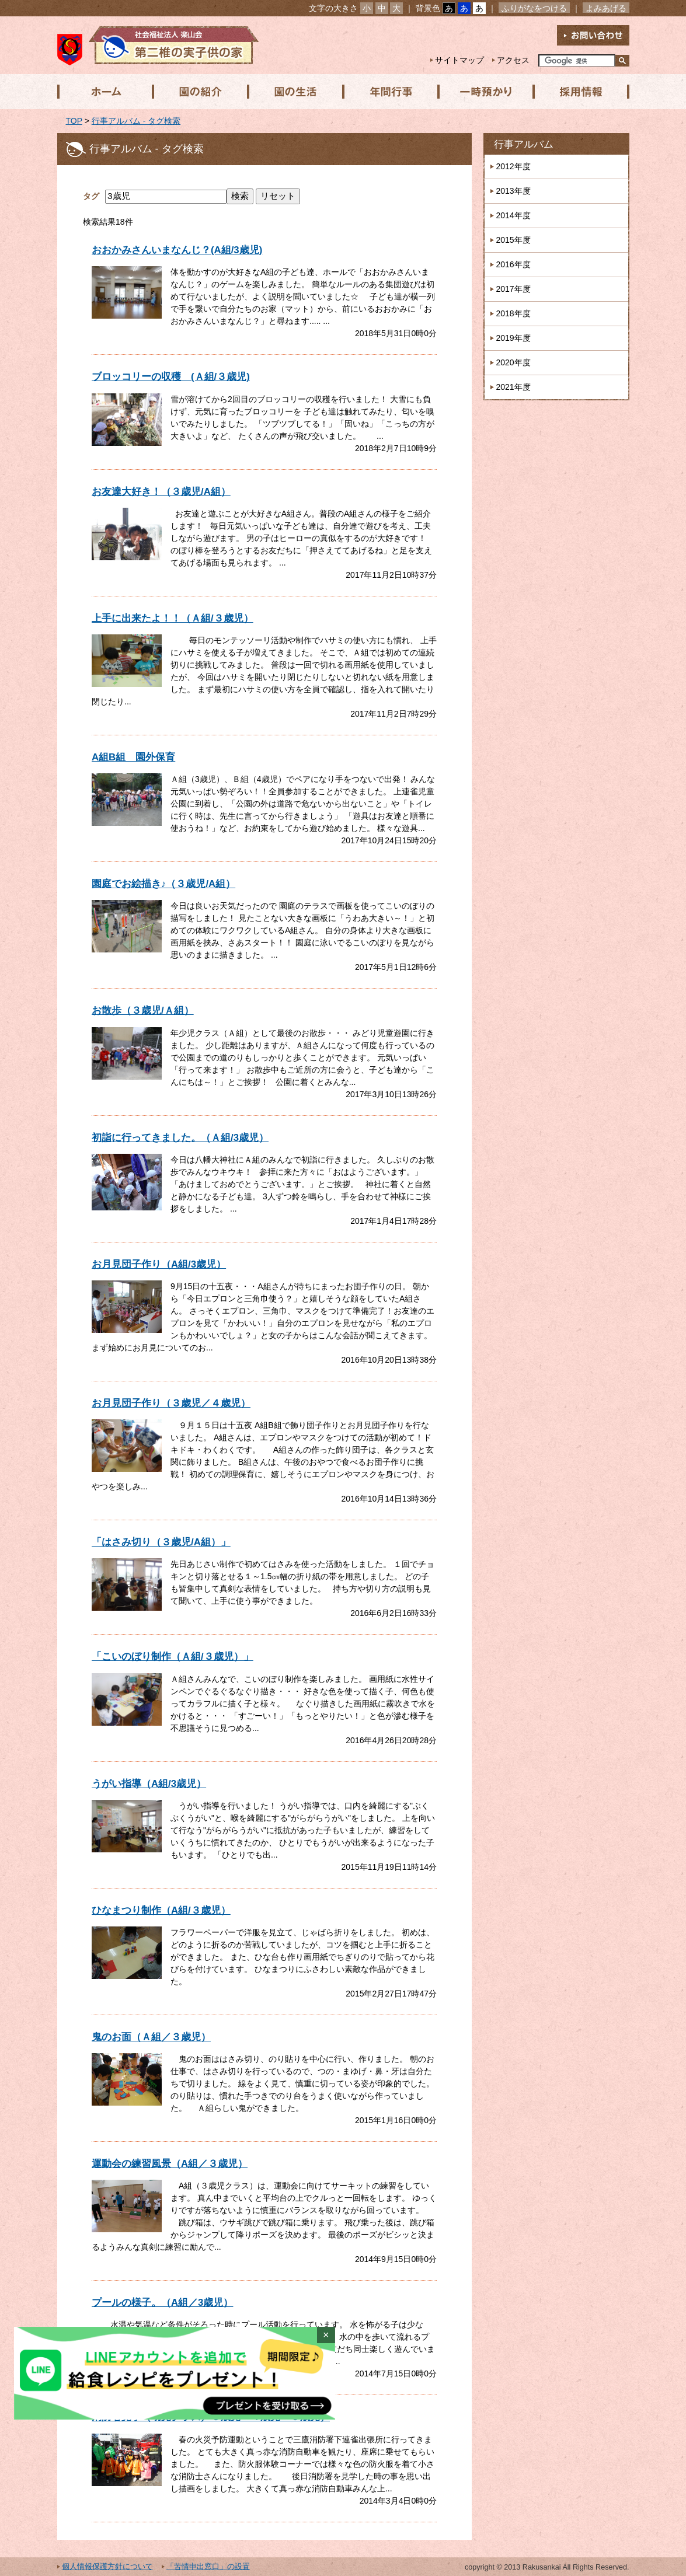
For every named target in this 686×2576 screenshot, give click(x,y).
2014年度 (513, 215)
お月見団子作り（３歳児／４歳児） (171, 1403)
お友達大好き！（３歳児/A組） (161, 491)
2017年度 (513, 289)
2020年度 (513, 362)
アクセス (513, 60)
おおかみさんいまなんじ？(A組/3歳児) (177, 250)
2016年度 (513, 264)
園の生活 (293, 91)
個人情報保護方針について (107, 2567)
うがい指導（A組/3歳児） (149, 1783)
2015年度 (513, 240)
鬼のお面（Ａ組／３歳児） (151, 2037)
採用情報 (577, 91)
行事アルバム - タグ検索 (136, 120)
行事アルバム (523, 144)
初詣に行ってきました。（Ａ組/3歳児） (180, 1137)
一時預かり (483, 91)
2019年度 (513, 338)
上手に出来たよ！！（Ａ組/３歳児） (172, 618)
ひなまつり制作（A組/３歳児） (161, 1910)
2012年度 (513, 166)
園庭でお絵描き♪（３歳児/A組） (163, 883)
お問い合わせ (593, 35)
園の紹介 (199, 91)
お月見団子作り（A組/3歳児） (159, 1264)
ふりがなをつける (534, 8)
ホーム (104, 91)
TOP (74, 120)
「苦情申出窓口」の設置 (208, 2567)
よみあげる (606, 8)
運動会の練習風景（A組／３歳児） (170, 2163)
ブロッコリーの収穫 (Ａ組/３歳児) (171, 376)
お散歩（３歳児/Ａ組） (143, 1010)
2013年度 (513, 191)
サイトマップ (459, 60)
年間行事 (388, 91)
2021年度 (513, 387)
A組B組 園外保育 (133, 757)
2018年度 (513, 313)
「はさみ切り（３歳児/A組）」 (161, 1542)
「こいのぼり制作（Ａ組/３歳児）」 (172, 1656)
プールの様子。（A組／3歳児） (162, 2302)
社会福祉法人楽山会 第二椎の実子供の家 (158, 45)
